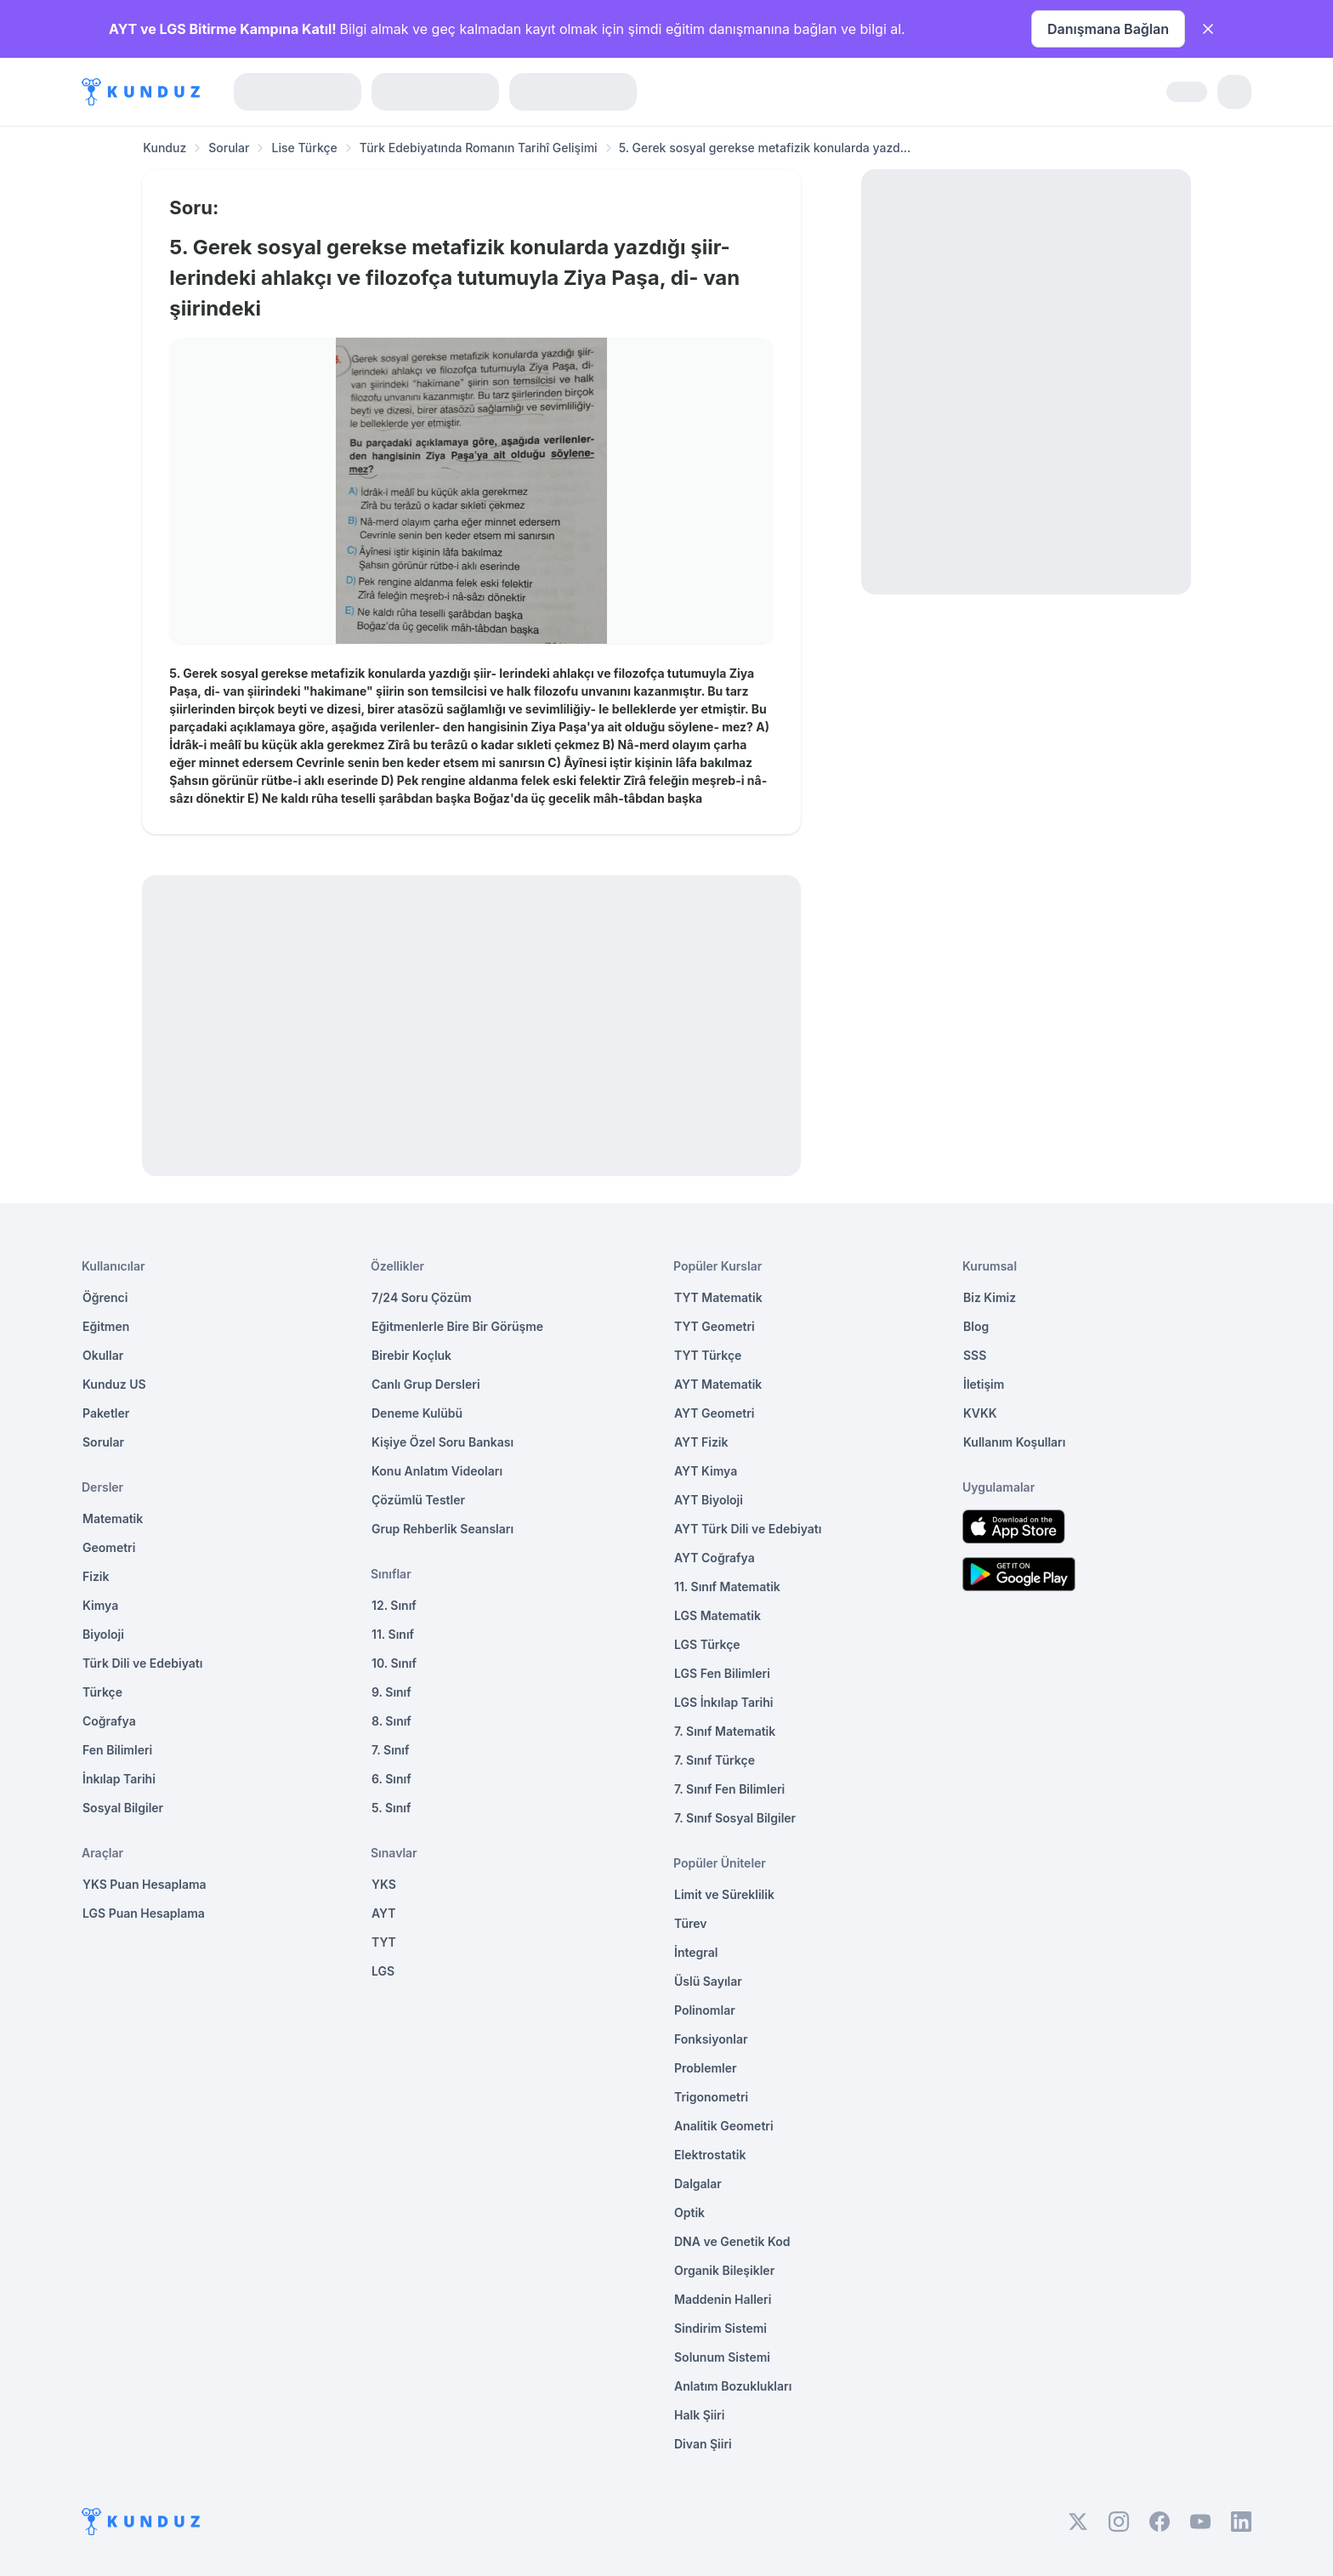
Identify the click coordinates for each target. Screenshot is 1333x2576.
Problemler (705, 2068)
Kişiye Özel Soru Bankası (442, 1442)
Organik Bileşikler (724, 2270)
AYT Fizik (701, 1442)
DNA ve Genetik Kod (732, 2241)
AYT (384, 1913)
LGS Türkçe (707, 1644)
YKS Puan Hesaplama (144, 1884)
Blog (976, 1326)
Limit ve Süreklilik (724, 1894)
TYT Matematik (718, 1297)
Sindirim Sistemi (720, 2328)
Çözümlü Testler (418, 1500)
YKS (384, 1884)
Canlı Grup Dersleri (426, 1384)
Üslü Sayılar (708, 1981)
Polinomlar (704, 2010)
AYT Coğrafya (714, 1557)
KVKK (980, 1413)
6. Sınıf (391, 1778)
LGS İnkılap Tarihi (723, 1702)
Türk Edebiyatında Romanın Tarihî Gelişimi (479, 147)
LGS (383, 1971)
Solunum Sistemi (722, 2357)
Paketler (105, 1413)
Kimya (100, 1605)
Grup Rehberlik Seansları (442, 1528)
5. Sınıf (391, 1807)
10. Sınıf (394, 1663)
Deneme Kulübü (417, 1413)
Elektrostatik (710, 2154)
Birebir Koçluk (411, 1355)
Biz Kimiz (989, 1297)
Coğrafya (109, 1721)
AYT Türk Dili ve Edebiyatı (747, 1528)
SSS (974, 1355)
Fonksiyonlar (711, 2039)
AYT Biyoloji (708, 1500)
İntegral (696, 1952)
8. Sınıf (391, 1721)
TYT (384, 1942)
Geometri (108, 1547)
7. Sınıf (390, 1750)
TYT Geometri (714, 1326)
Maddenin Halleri (722, 2299)
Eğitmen (105, 1326)
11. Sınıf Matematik (727, 1586)
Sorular (228, 147)
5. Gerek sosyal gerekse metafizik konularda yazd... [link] (765, 147)
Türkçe (102, 1692)
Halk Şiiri (699, 2415)
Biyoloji (103, 1634)
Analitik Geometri (724, 2125)
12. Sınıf (394, 1605)
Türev (690, 1923)
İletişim (983, 1384)
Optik (689, 2212)
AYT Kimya (705, 1471)
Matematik (112, 1518)
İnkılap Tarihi (119, 1778)
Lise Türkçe (304, 147)
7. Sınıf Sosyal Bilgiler (735, 1818)
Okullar (102, 1355)
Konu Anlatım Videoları (437, 1471)
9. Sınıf (391, 1692)
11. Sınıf (393, 1634)
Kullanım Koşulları (1014, 1442)
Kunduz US (114, 1384)
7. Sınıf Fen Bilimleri (729, 1789)
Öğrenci (105, 1297)
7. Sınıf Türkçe (714, 1760)
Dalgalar (698, 2183)
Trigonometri (711, 2097)
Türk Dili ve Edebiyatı (142, 1663)
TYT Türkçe (707, 1355)
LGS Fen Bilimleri (722, 1673)
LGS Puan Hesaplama (143, 1913)
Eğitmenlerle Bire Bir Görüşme (457, 1326)
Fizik (95, 1576)
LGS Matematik (717, 1615)
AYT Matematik (718, 1384)
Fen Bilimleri (117, 1750)
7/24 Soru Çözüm (422, 1297)
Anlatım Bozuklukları (732, 2386)
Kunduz (164, 147)
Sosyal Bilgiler (122, 1807)
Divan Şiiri (703, 2444)
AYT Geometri (714, 1413)
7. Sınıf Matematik (724, 1731)
